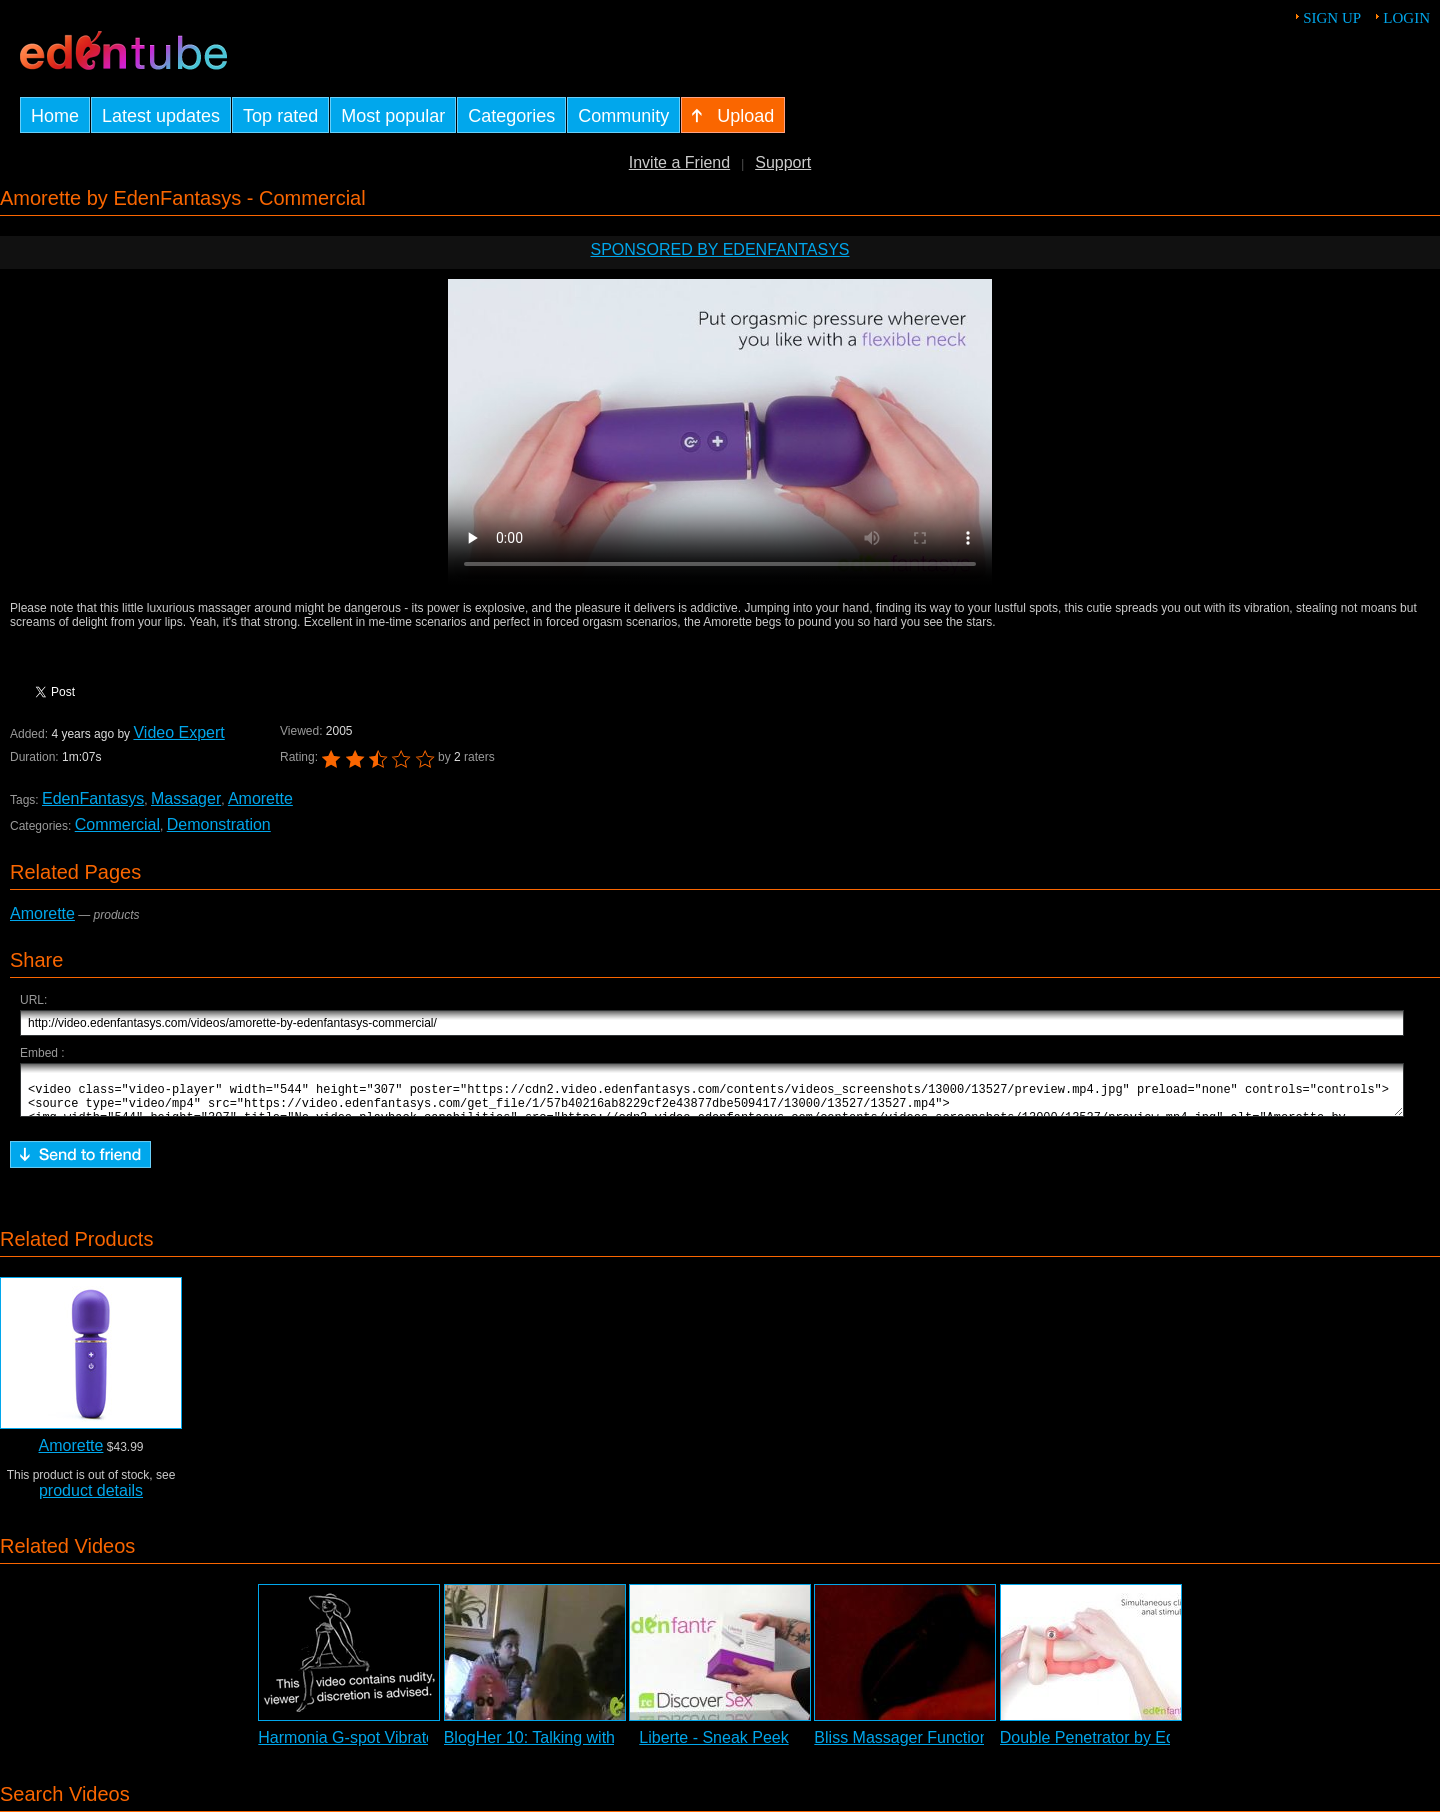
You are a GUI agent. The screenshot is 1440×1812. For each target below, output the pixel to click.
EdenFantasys (93, 798)
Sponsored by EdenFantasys (719, 249)
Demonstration (219, 824)
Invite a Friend (679, 162)
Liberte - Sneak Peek (713, 1746)
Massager (186, 798)
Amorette (260, 798)
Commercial (117, 824)
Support (783, 162)
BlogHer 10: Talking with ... (538, 1746)
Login (1406, 18)
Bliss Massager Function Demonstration (955, 1746)
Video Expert (178, 732)
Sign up (1332, 18)
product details (91, 1499)
